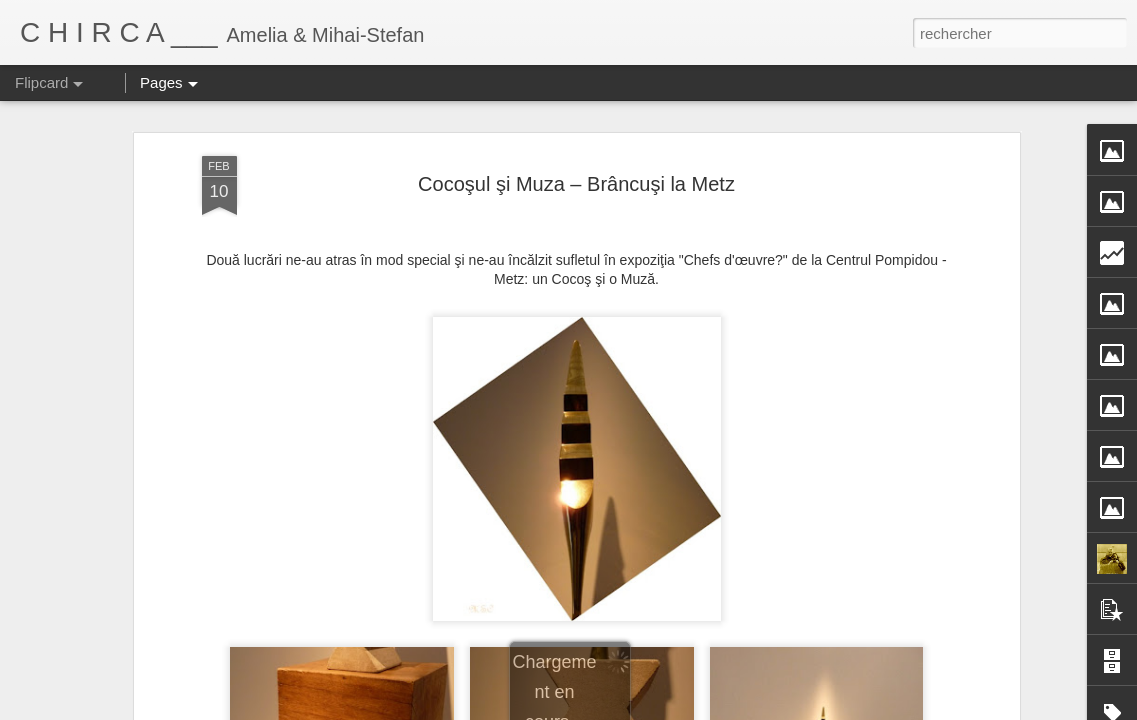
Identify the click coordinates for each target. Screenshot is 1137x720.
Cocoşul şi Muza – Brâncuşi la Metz (576, 184)
